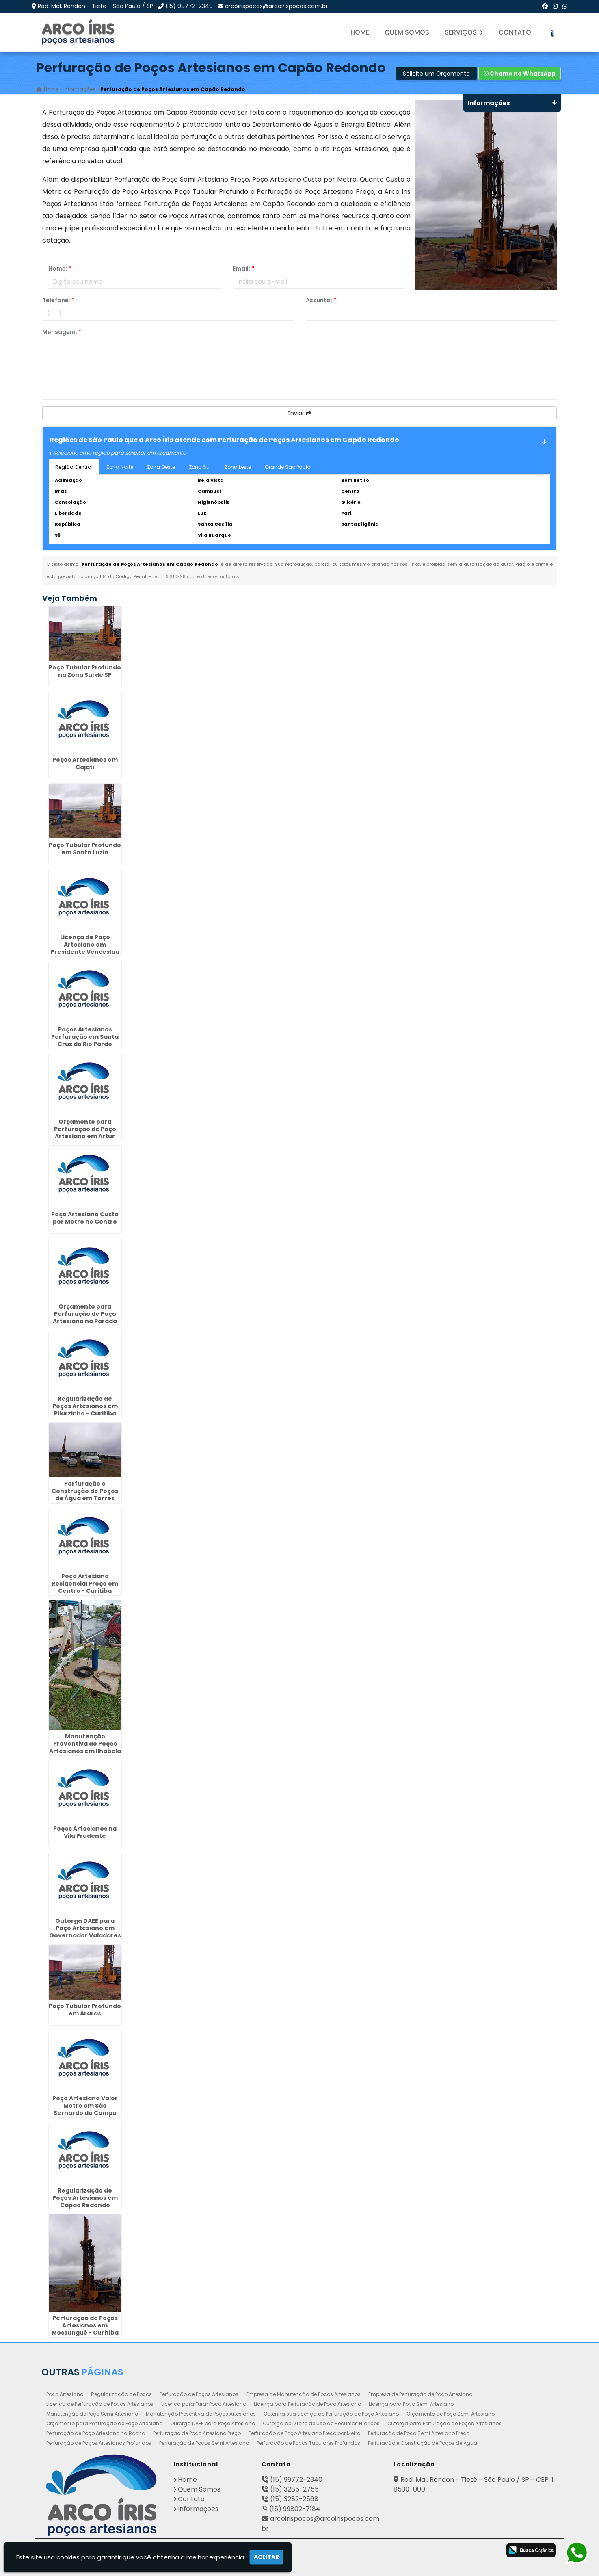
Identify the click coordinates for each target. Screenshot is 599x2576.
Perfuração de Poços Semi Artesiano (204, 2443)
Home (359, 32)
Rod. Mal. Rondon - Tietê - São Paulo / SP (95, 6)
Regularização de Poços (121, 2394)
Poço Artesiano (64, 2394)
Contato (514, 32)
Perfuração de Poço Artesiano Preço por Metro (304, 2433)
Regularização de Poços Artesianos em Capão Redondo (85, 2197)
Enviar (299, 413)
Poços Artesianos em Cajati (85, 763)
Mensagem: (61, 332)
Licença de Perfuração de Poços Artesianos (100, 2404)
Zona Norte (119, 467)
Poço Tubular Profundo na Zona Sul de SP (85, 671)
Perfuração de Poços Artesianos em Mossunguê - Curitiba (85, 2325)
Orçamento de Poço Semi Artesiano (451, 2413)
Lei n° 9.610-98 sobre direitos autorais (195, 576)
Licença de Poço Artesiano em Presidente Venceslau (85, 944)
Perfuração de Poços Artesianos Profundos (98, 2443)
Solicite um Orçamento (436, 73)
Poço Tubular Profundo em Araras (85, 2009)
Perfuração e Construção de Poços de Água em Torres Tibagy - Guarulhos (85, 1495)
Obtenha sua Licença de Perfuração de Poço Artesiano (331, 2413)
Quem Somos (407, 32)
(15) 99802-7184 (294, 2508)
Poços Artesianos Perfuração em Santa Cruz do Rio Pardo (85, 1036)
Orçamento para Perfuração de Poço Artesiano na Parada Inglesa (85, 1317)
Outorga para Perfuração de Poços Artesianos (444, 2423)
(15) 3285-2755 (294, 2489)
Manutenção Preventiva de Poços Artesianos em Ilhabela (85, 1743)
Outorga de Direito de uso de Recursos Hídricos (321, 2423)
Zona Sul (200, 467)
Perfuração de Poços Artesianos (199, 2394)
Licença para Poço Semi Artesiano (411, 2404)
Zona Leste (238, 467)
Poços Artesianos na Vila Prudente (85, 1832)
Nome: (59, 268)
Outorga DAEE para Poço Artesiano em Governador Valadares (85, 1928)
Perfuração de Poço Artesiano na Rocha (95, 2433)
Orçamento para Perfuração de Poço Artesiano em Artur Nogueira (85, 1133)
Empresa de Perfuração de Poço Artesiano (420, 2394)
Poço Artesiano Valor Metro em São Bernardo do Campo (85, 2105)
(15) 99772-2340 (189, 6)
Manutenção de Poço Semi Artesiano (92, 2413)
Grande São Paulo (287, 467)
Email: (243, 268)
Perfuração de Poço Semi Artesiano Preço (418, 2433)
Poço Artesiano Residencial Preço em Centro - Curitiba (85, 1583)
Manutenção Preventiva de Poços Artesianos (201, 2413)
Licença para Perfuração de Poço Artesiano (307, 2404)
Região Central (74, 467)
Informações (198, 2508)
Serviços (464, 32)
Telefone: (58, 300)
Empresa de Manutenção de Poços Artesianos (303, 2394)
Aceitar (266, 2557)
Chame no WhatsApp (520, 73)
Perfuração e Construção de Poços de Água (422, 2443)
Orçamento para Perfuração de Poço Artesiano (104, 2423)
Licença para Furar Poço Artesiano (203, 2404)
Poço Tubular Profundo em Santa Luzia (85, 848)
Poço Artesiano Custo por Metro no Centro (85, 1218)
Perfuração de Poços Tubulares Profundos (308, 2443)
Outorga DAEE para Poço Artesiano (212, 2423)
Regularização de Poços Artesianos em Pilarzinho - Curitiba (85, 1406)
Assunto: (321, 300)
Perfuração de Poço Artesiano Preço (197, 2433)
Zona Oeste (161, 467)
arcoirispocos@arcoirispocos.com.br (276, 6)
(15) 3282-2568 (294, 2499)
